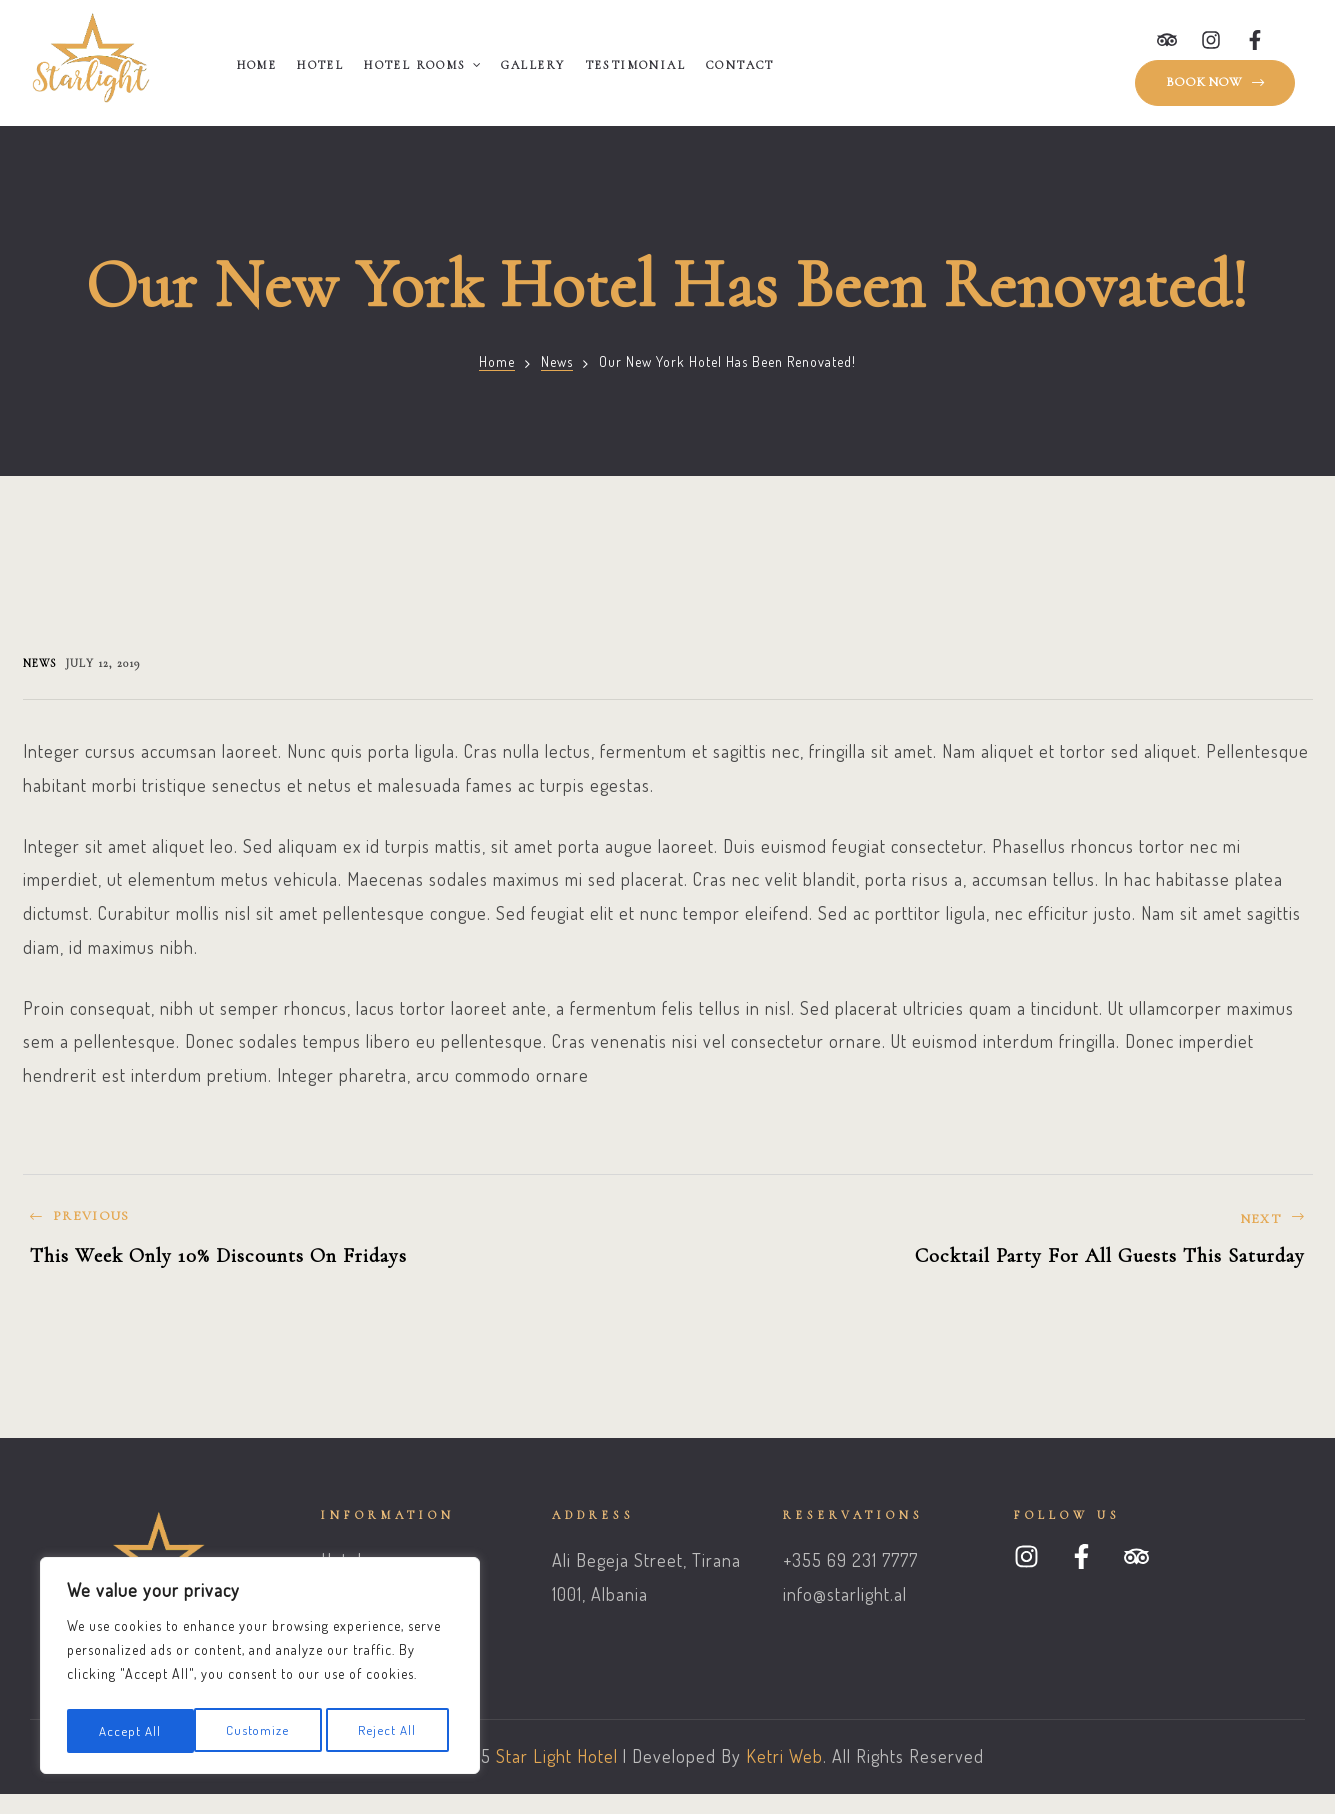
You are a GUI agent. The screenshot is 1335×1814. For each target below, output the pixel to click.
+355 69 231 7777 (850, 1560)
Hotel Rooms (422, 65)
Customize (130, 1730)
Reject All (260, 1730)
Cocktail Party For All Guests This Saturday (995, 1246)
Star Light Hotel (557, 1756)
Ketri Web (784, 1756)
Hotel (320, 65)
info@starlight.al (845, 1594)
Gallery (533, 65)
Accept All (391, 1730)
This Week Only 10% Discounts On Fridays (340, 1246)
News (557, 361)
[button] (1215, 83)
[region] (260, 1669)
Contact (740, 65)
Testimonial (636, 65)
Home (257, 65)
